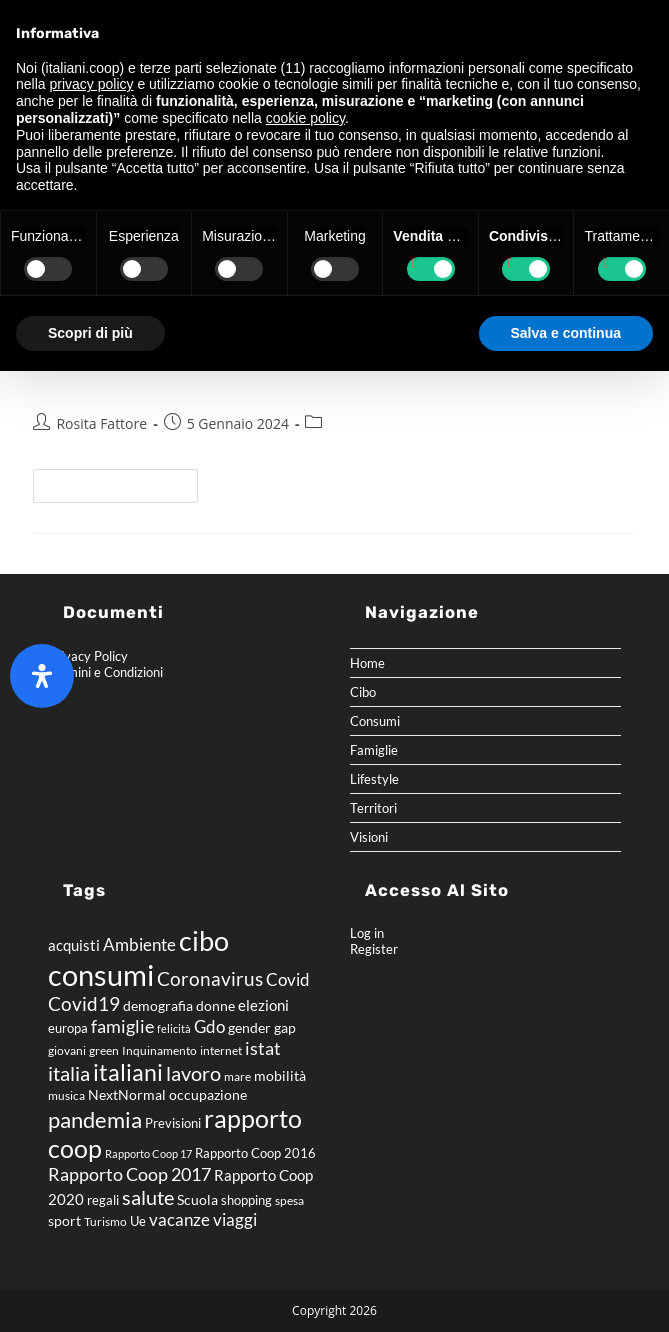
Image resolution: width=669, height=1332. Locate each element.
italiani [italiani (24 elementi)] (128, 1072)
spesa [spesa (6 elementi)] (289, 1200)
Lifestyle (374, 779)
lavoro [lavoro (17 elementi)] (193, 1073)
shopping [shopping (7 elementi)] (246, 1200)
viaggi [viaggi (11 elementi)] (235, 1220)
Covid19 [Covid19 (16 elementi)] (84, 1003)
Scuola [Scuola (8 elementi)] (197, 1199)
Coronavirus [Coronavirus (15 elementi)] (210, 978)
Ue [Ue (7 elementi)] (138, 1221)
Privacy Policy (88, 656)
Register (374, 949)
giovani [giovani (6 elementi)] (67, 1050)
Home (367, 663)
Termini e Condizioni (105, 672)
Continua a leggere (124, 481)
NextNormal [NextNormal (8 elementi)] (127, 1094)
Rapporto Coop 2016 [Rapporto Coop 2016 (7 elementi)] (255, 1153)
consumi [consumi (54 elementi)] (101, 974)
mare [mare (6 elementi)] (237, 1076)
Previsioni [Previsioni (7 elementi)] (173, 1123)
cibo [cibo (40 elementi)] (204, 941)
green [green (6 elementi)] (104, 1050)
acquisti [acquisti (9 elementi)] (74, 945)
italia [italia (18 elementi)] (69, 1073)
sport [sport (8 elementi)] (64, 1220)
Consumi (375, 721)
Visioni (369, 837)
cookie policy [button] (305, 118)
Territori (373, 808)
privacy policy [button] (91, 84)
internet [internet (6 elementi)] (221, 1050)
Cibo (363, 692)
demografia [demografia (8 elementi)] (158, 1005)
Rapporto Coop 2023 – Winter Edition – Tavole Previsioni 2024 (332, 379)
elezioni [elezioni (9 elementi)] (263, 1005)
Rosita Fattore (101, 423)
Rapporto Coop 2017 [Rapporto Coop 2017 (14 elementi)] (129, 1174)
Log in (367, 933)
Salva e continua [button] (566, 333)
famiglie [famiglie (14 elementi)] (122, 1026)
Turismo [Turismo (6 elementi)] (105, 1221)
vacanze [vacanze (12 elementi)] (179, 1219)
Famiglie (374, 750)
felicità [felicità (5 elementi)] (174, 1028)
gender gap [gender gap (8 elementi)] (262, 1027)
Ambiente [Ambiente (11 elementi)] (139, 945)
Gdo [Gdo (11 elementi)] (209, 1027)
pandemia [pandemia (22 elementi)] (95, 1119)
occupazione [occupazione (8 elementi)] (208, 1094)
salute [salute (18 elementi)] (148, 1197)
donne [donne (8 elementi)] (215, 1005)
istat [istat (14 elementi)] (263, 1048)
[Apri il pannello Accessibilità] (42, 676)
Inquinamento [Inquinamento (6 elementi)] (159, 1050)
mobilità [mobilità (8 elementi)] (280, 1075)
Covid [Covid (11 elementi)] (288, 980)
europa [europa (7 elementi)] (68, 1028)
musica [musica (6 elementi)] (66, 1095)
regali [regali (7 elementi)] (103, 1200)
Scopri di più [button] (90, 333)
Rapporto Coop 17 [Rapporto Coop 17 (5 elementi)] (148, 1153)
